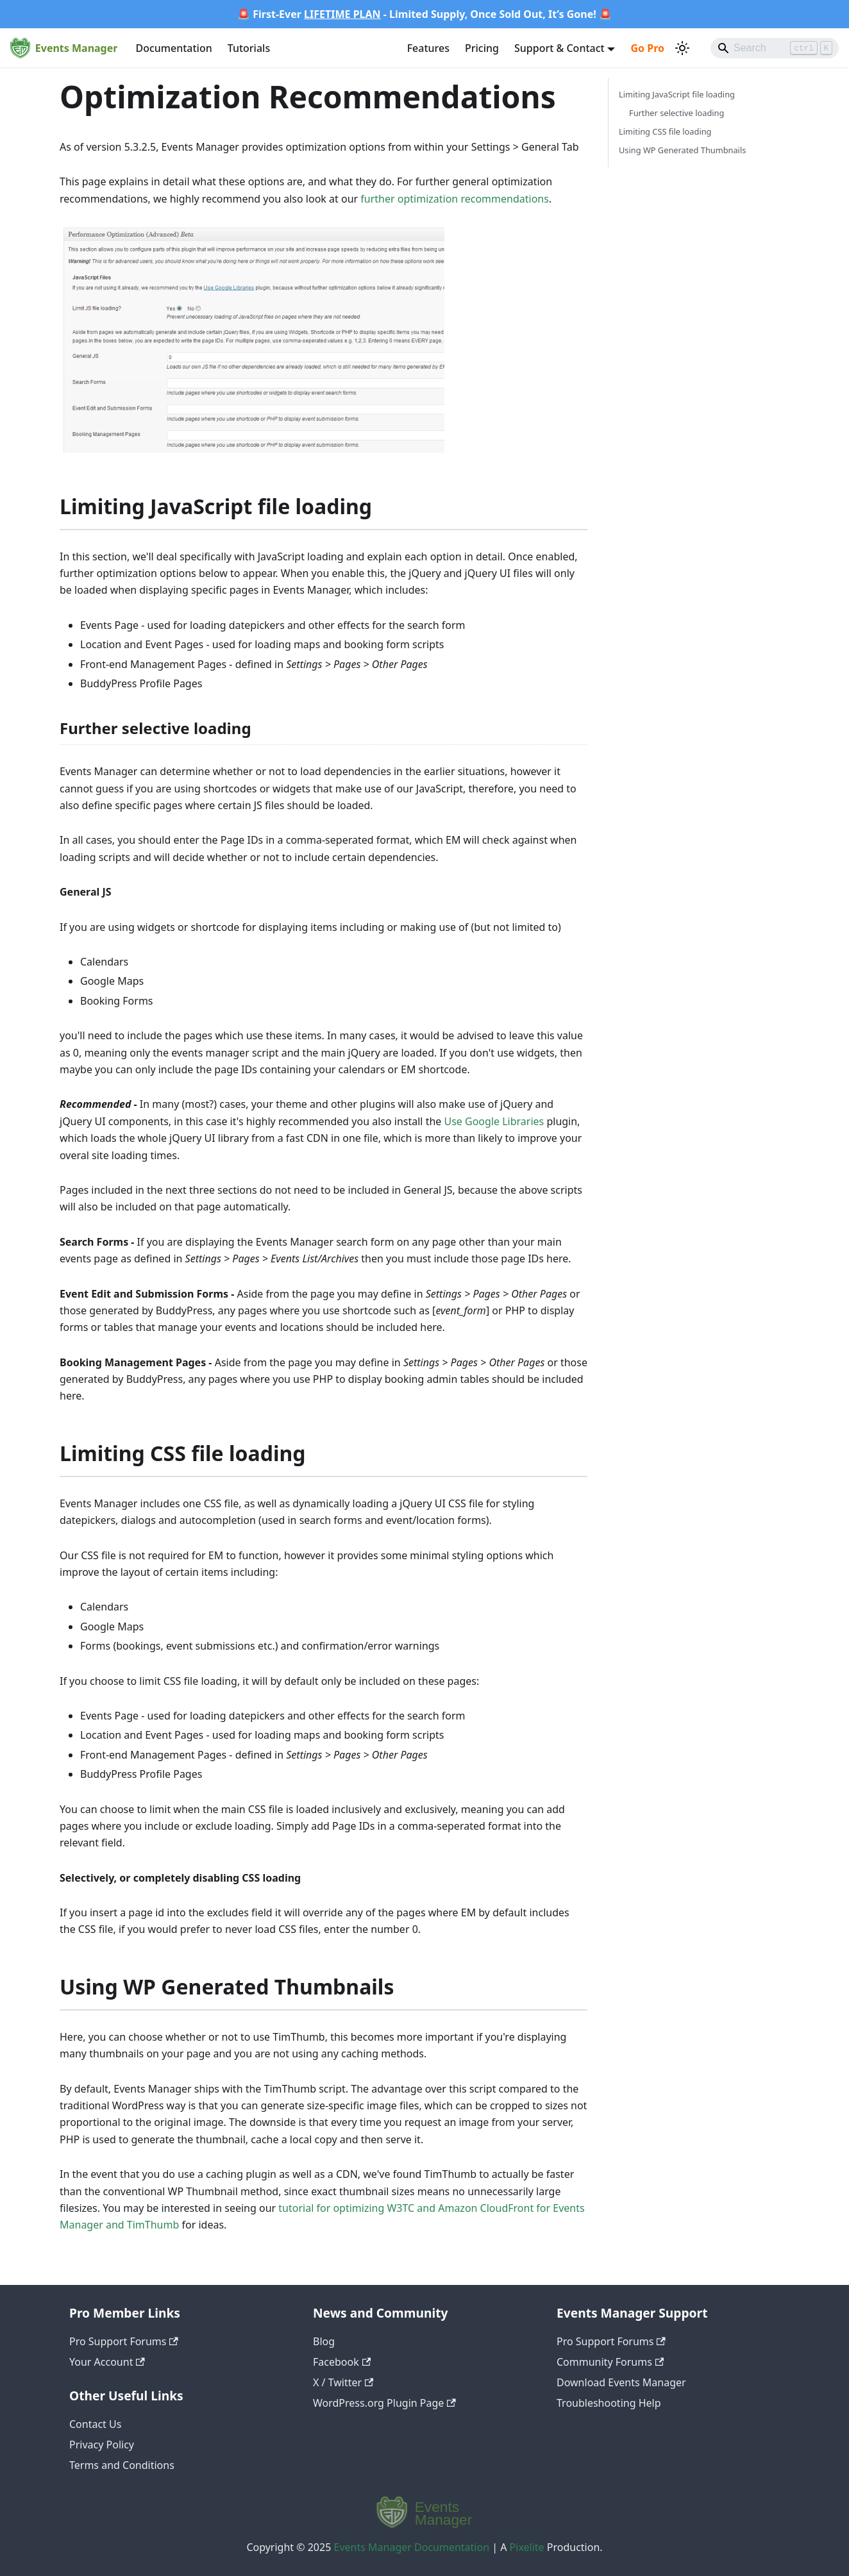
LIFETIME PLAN (342, 14)
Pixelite (527, 2547)
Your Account (107, 2362)
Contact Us (95, 2424)
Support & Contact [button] (559, 48)
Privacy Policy (101, 2445)
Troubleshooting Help (609, 2403)
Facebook (342, 2362)
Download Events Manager (621, 2382)
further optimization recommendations (454, 199)
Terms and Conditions (121, 2465)
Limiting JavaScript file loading (677, 94)
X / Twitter (343, 2382)
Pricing (482, 48)
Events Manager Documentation (412, 2547)
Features (428, 48)
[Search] (774, 48)
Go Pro (647, 48)
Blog (324, 2341)
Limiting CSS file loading (665, 131)
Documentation (173, 48)
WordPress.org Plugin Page (384, 2403)
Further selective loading (676, 113)
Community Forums (610, 2362)
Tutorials (249, 48)
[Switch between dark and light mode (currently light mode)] (682, 48)
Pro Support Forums (123, 2341)
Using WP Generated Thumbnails (682, 150)
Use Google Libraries (494, 1121)
